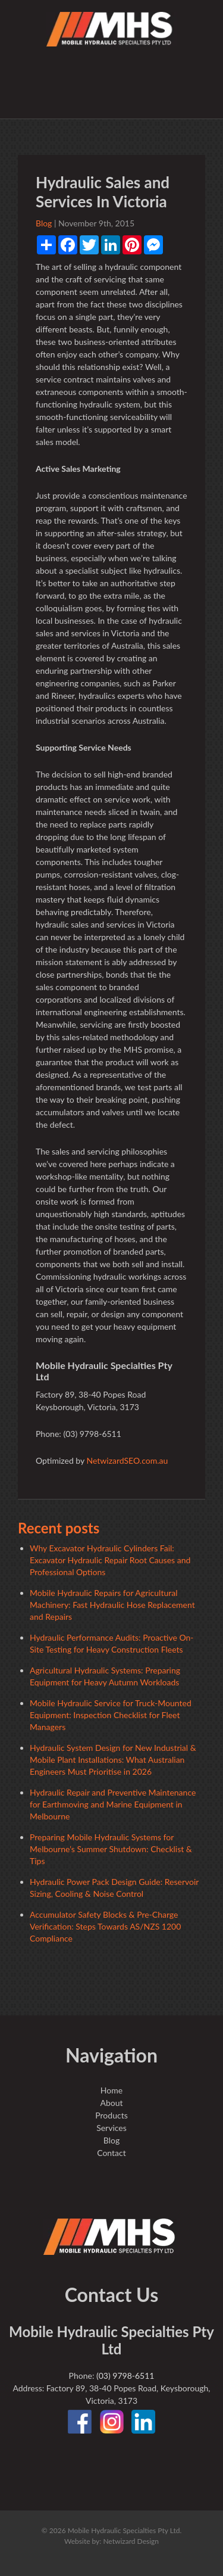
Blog (44, 223)
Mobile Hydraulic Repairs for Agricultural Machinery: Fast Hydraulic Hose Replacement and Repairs (112, 1605)
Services (111, 2128)
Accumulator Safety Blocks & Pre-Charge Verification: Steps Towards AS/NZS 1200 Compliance (105, 1926)
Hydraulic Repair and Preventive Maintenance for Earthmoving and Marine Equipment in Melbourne (113, 1804)
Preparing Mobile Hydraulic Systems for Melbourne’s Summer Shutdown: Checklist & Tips (111, 1849)
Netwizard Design (131, 2541)
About (111, 2103)
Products (111, 2115)
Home (111, 2090)
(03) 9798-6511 (125, 2375)
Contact (111, 2153)
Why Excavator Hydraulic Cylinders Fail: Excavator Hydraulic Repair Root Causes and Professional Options (110, 1560)
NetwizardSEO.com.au (127, 1460)
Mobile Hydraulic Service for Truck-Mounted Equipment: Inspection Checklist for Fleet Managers (110, 1715)
